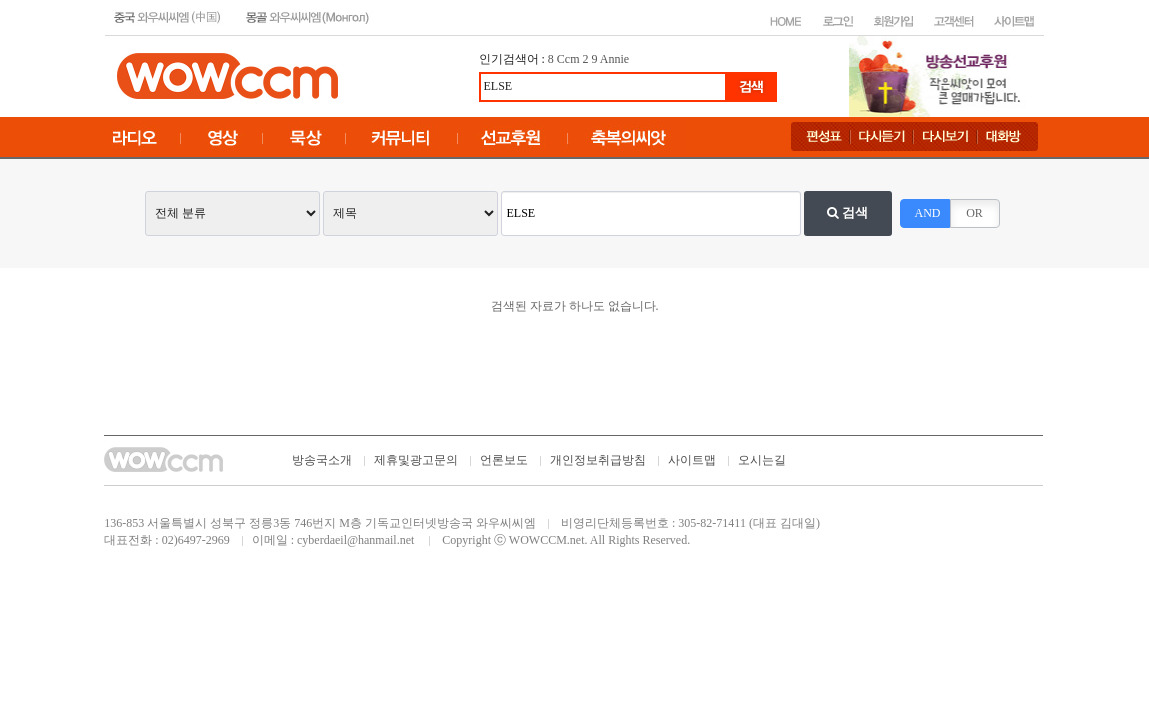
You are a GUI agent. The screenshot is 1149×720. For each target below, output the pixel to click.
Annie (614, 59)
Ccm (568, 59)
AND (928, 213)
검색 (847, 212)
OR (974, 213)
